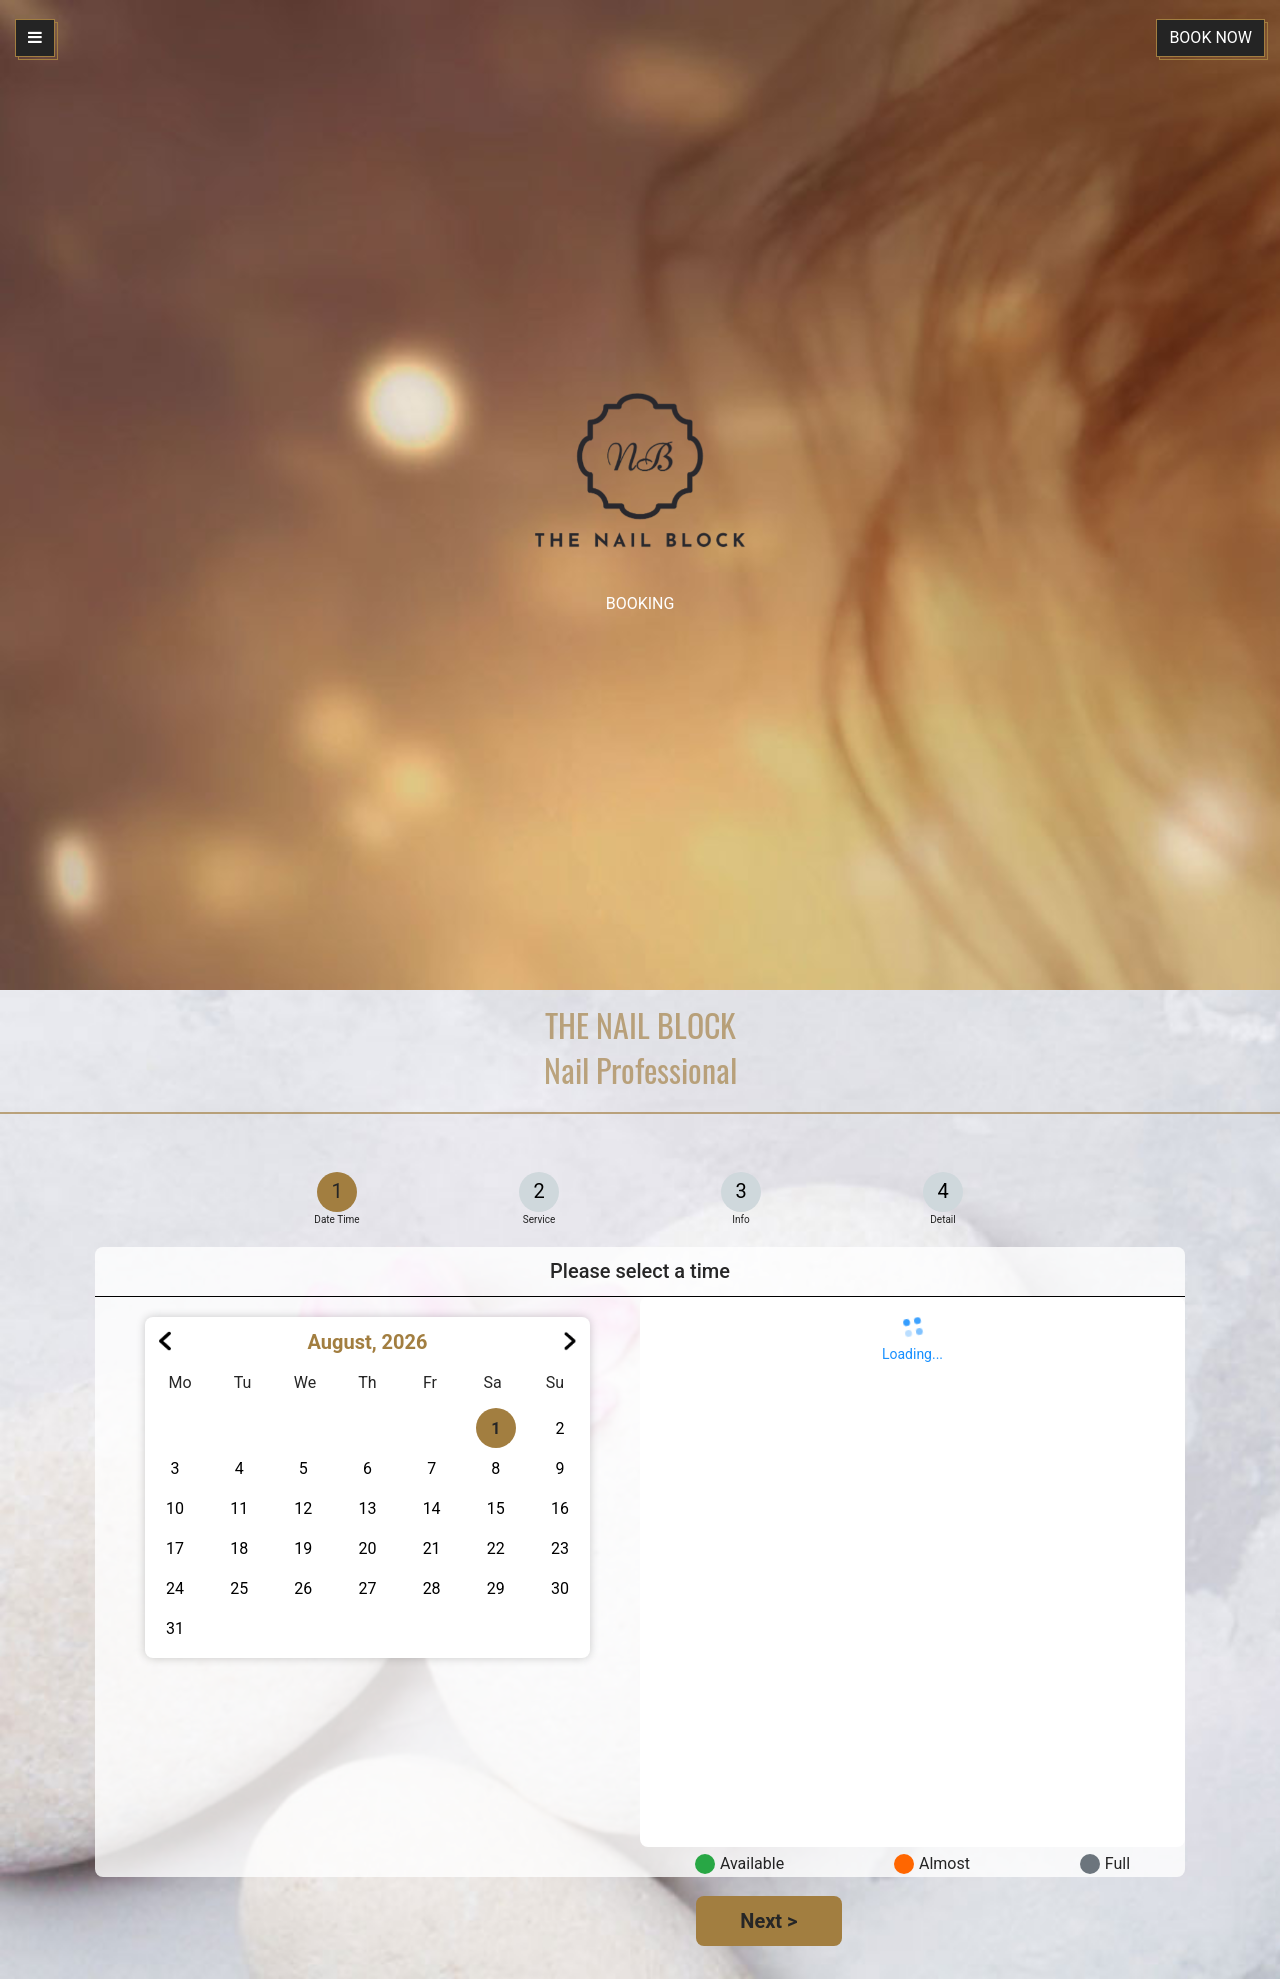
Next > (768, 1921)
